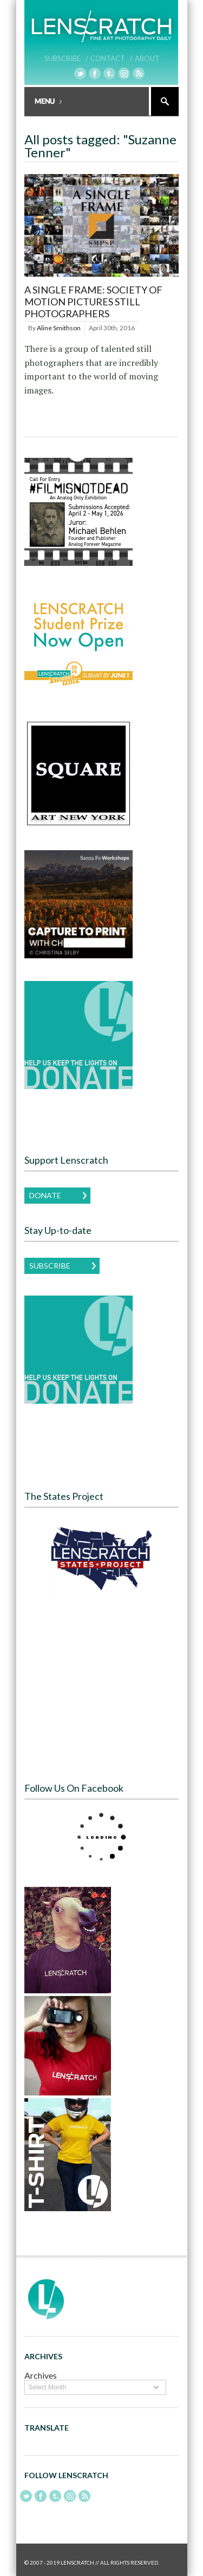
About (147, 58)
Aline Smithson (59, 328)
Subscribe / (66, 58)
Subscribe (49, 1265)
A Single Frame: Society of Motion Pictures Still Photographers (93, 301)
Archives (40, 2375)
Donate (45, 1195)
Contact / (111, 58)
